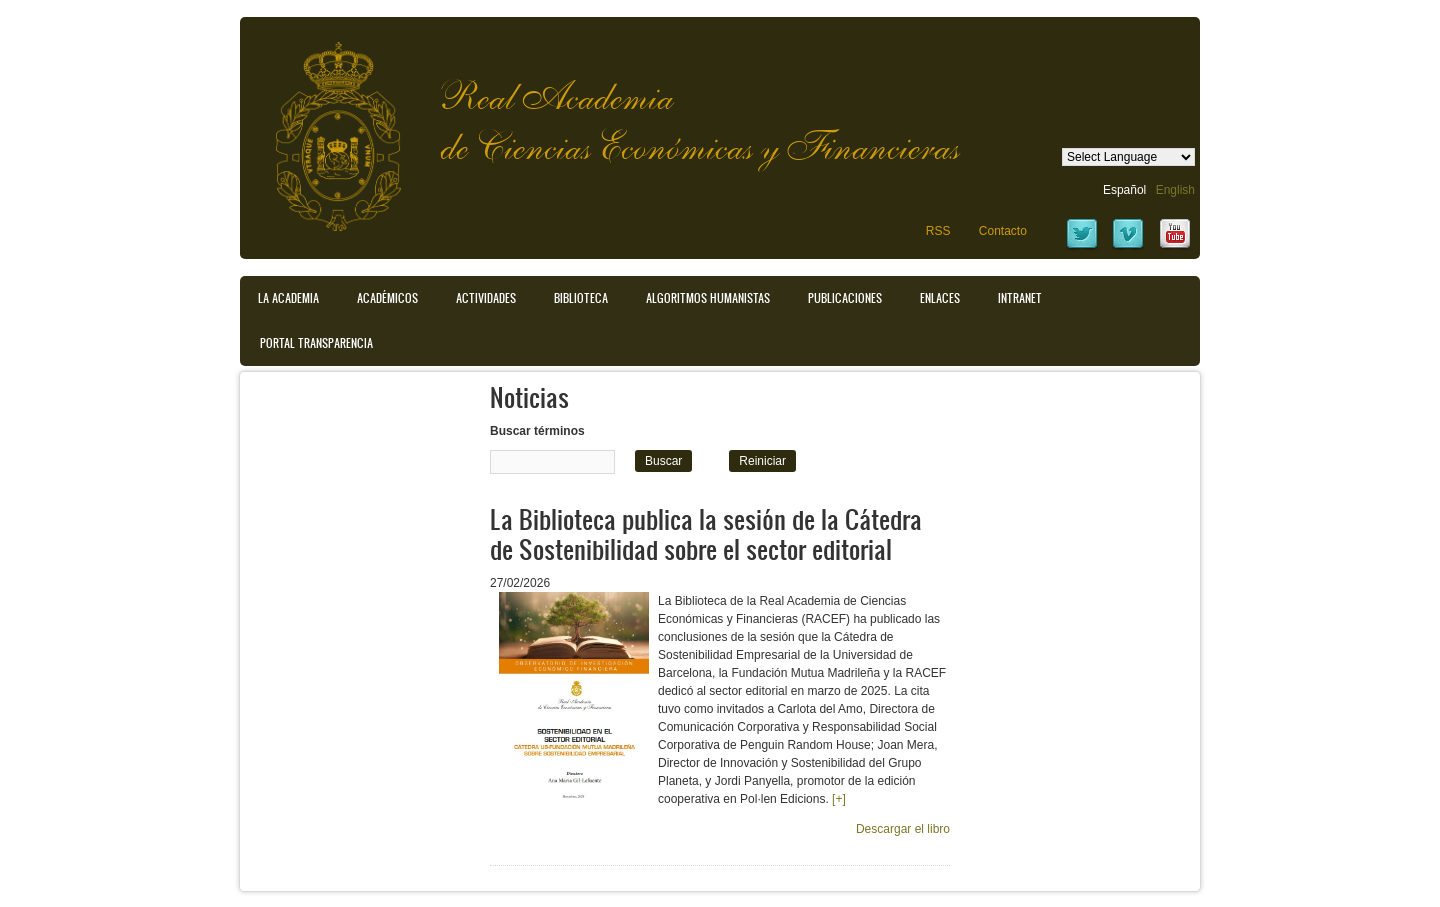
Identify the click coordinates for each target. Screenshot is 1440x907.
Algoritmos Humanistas (708, 298)
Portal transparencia (316, 343)
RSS (938, 231)
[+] (839, 799)
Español (1124, 190)
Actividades (486, 298)
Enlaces (940, 298)
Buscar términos (537, 431)
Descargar (903, 829)
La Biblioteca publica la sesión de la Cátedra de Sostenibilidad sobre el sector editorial (706, 533)
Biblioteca (581, 298)
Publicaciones (845, 298)
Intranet (1020, 298)
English (1175, 190)
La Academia (288, 298)
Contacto (1003, 231)
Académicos (387, 298)
